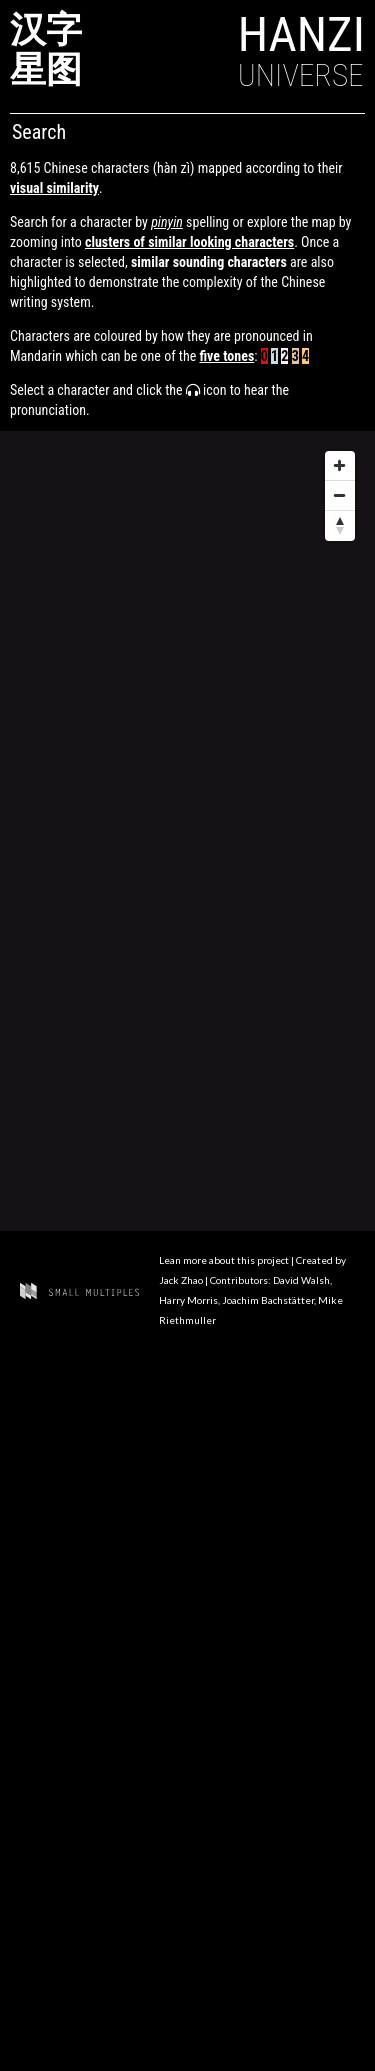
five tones (226, 356)
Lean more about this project (225, 1260)
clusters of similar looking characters (189, 242)
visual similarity (54, 188)
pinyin (167, 222)
